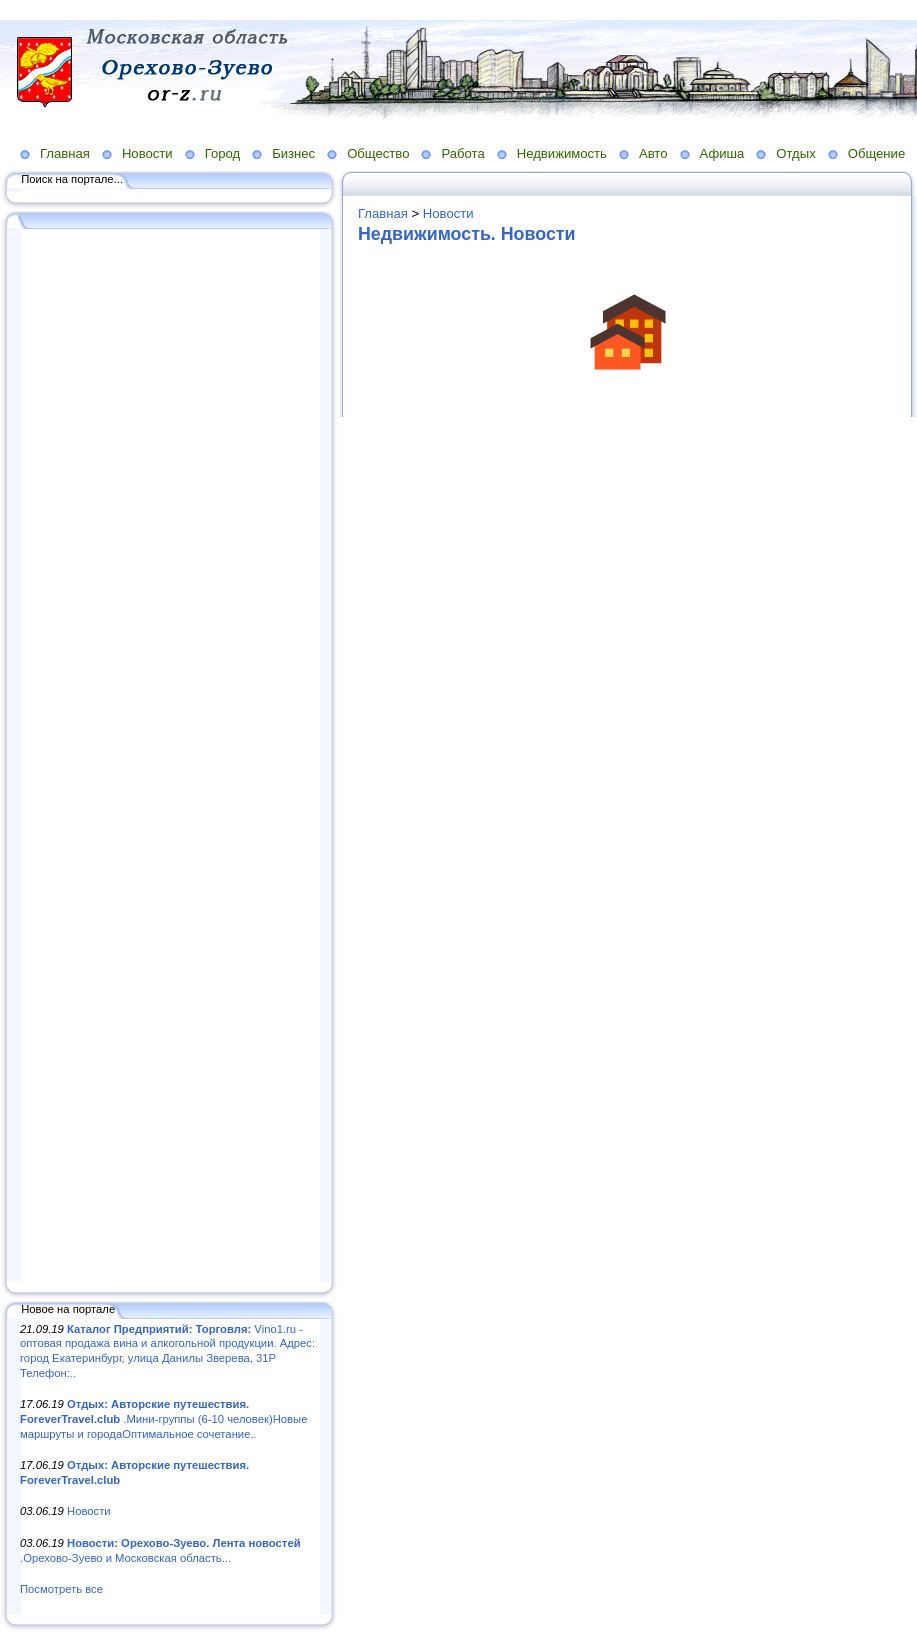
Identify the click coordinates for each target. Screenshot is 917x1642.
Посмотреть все (61, 1589)
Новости (147, 153)
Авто (653, 153)
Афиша (722, 153)
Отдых (795, 153)
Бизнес (293, 153)
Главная (65, 153)
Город (222, 153)
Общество (378, 153)
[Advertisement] (170, 757)
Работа (462, 153)
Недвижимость (562, 153)
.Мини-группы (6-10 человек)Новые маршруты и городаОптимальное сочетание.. (163, 1418)
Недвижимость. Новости (467, 234)
